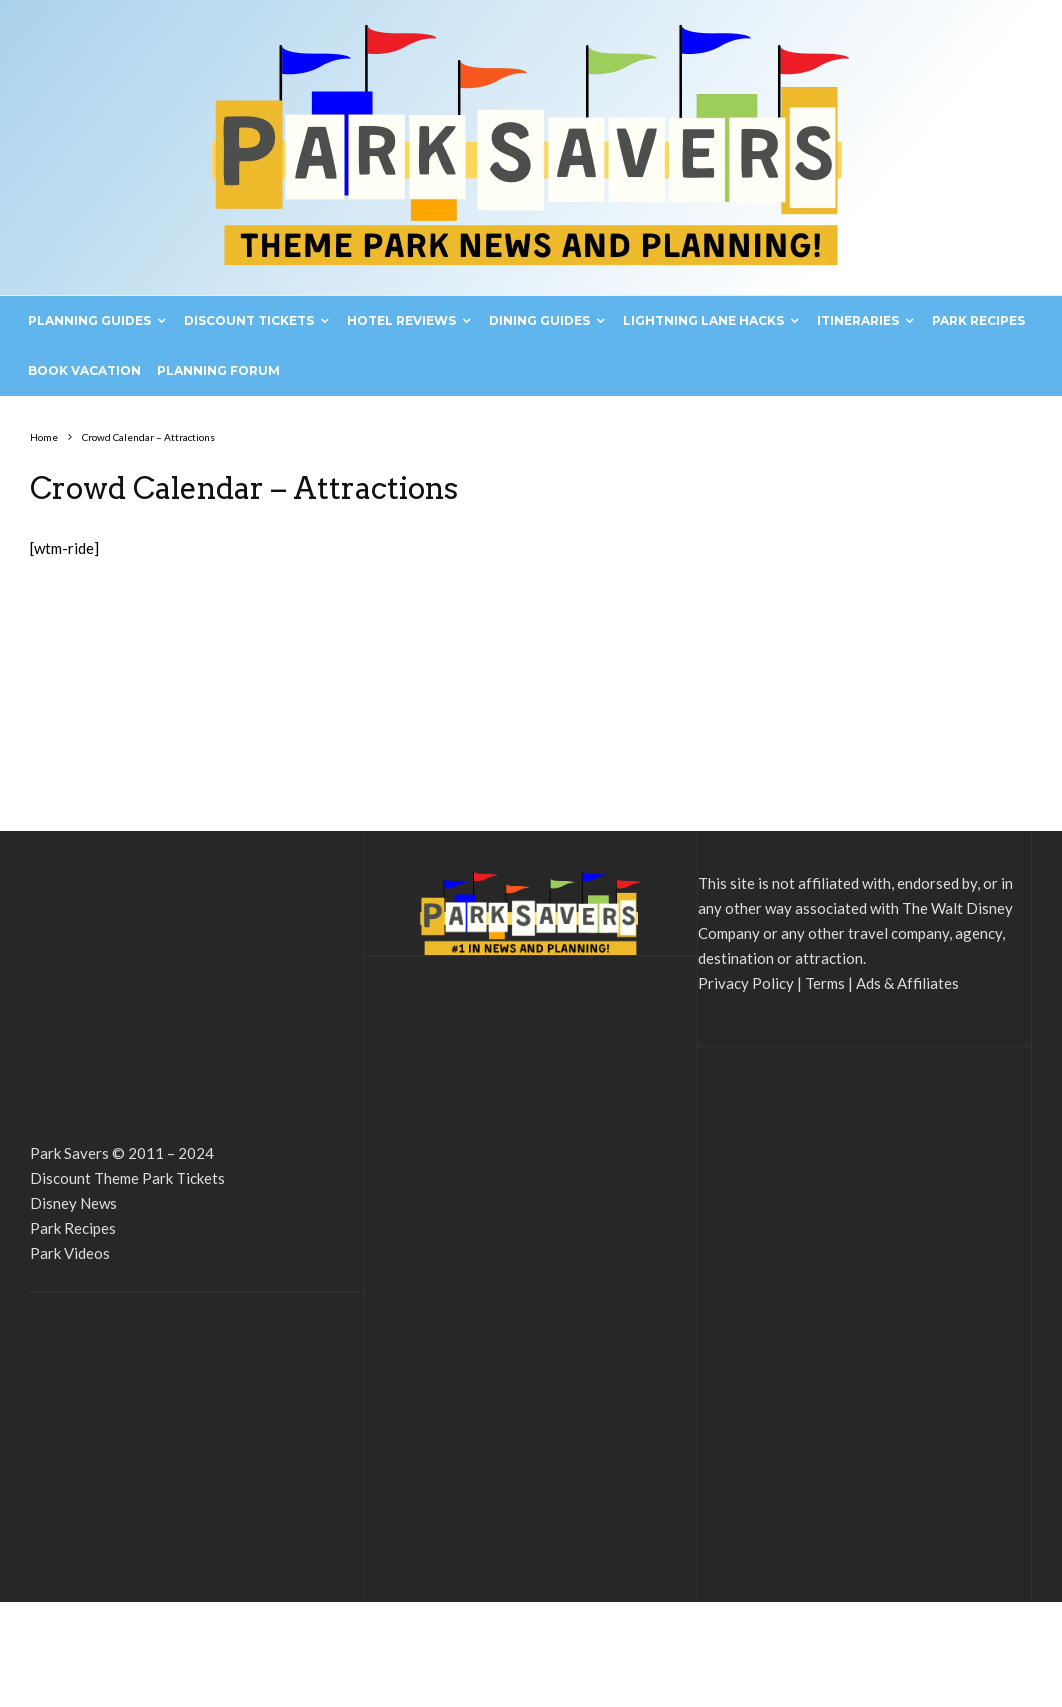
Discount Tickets (249, 320)
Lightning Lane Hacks (703, 320)
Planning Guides (89, 320)
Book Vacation (84, 370)
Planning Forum (218, 370)
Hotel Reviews (401, 320)
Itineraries (858, 320)
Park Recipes (978, 320)
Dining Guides (539, 320)
